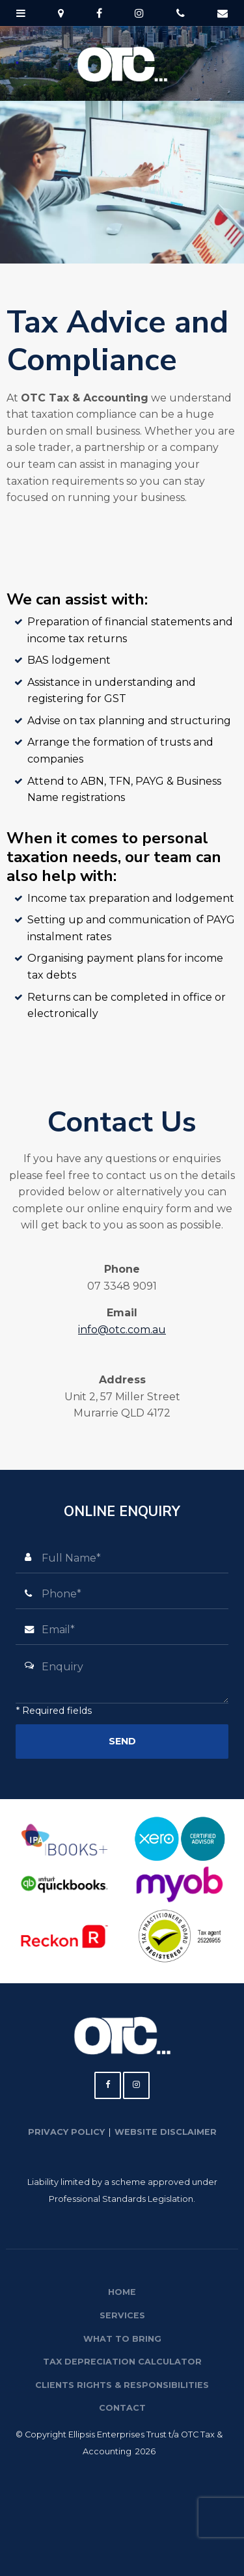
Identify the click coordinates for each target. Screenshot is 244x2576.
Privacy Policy (66, 2132)
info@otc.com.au (122, 1329)
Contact (122, 2408)
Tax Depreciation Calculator (122, 2361)
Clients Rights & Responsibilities (122, 2385)
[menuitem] (121, 2292)
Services (122, 2315)
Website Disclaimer (166, 2132)
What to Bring (122, 2339)
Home (122, 2292)
